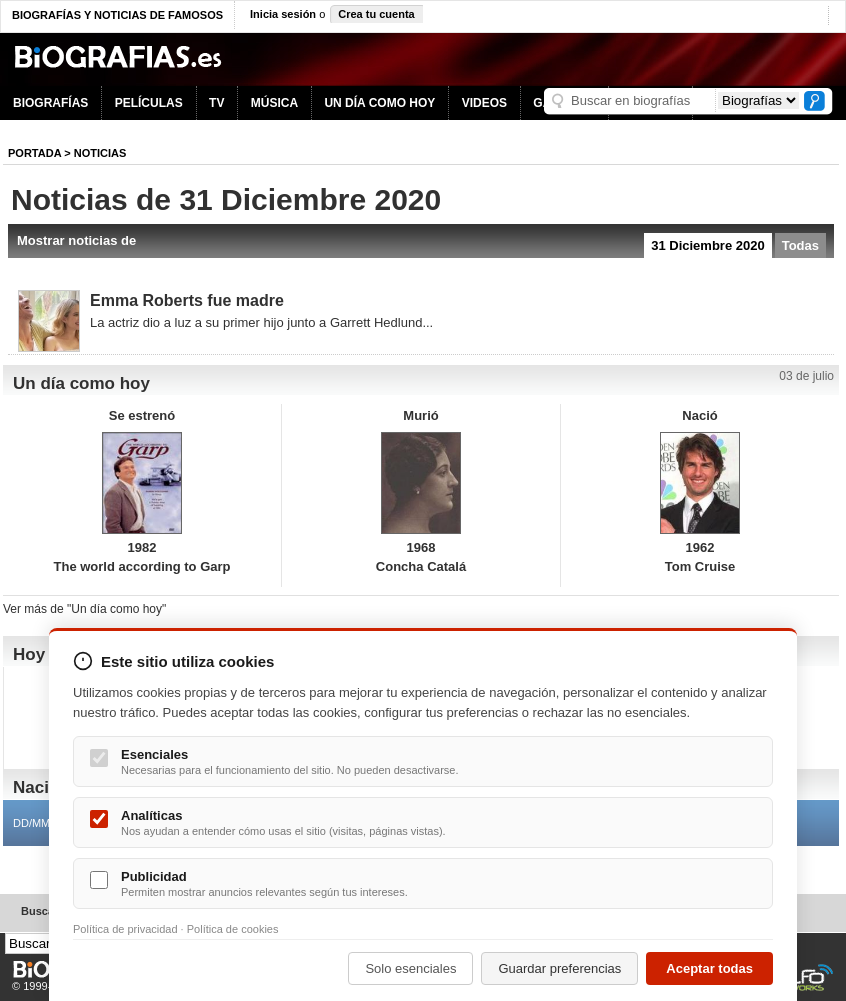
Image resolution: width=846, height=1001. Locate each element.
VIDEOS (484, 103)
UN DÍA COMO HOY (379, 103)
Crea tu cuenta (376, 14)
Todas (800, 245)
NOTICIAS (100, 153)
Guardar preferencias (559, 968)
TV (216, 103)
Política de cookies (233, 929)
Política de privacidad (125, 929)
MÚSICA (274, 103)
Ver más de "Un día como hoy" (84, 609)
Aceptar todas (709, 968)
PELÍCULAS (149, 103)
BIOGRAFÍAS (50, 103)
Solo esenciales (410, 968)
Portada (34, 153)
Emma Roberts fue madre (187, 300)
